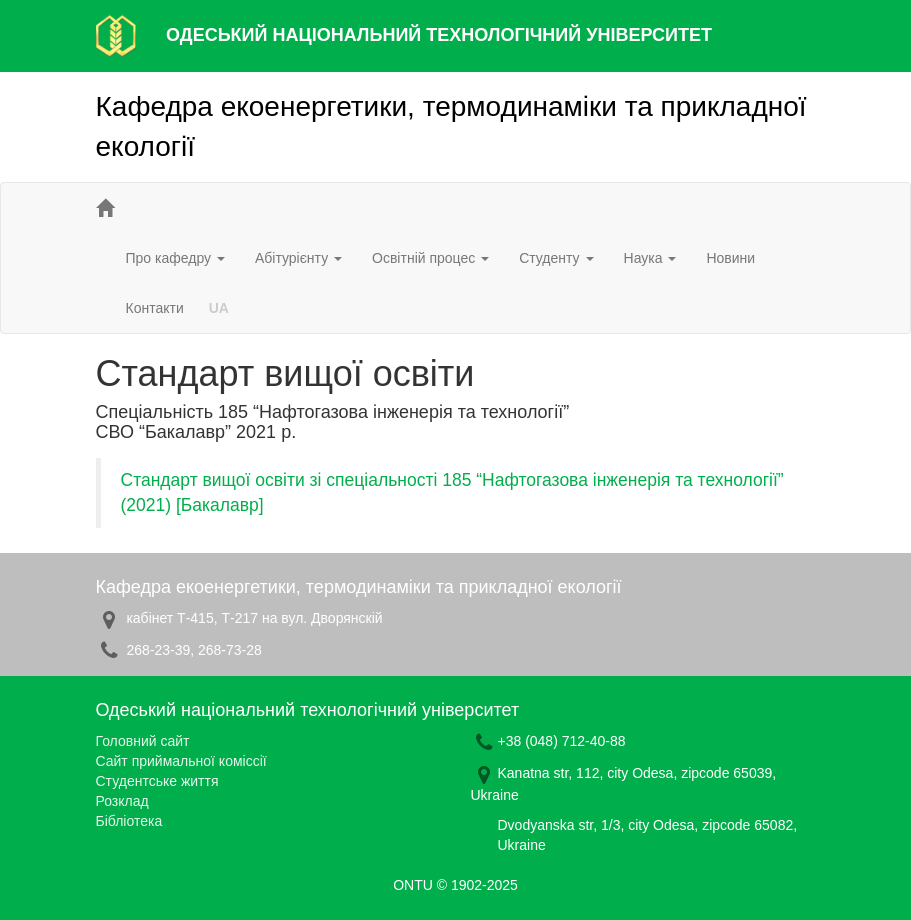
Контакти (155, 308)
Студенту (556, 258)
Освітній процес (430, 258)
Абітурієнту (298, 258)
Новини (730, 258)
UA (219, 308)
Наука (650, 258)
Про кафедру (175, 258)
